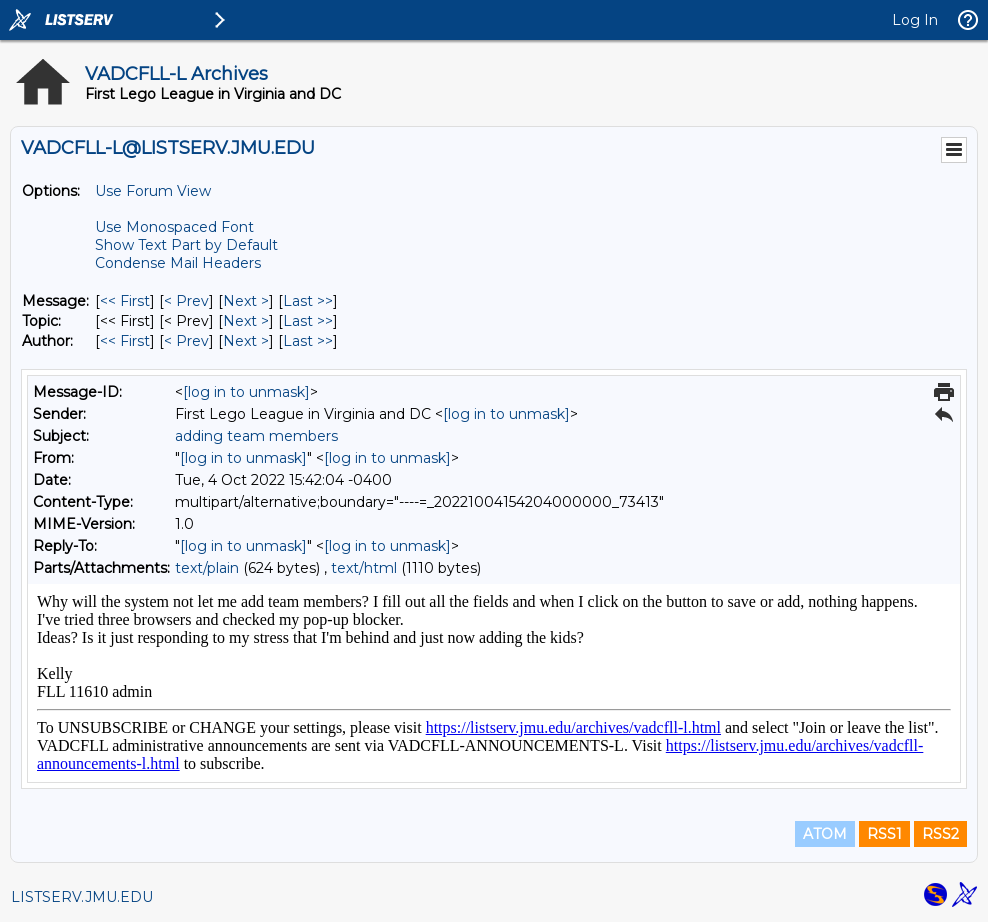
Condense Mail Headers (178, 263)
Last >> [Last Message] (308, 301)
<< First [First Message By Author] (125, 341)
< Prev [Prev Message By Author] (186, 341)
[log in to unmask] (246, 392)
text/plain (207, 568)
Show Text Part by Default (186, 245)
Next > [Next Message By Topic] (246, 321)
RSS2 (940, 834)
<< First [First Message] (125, 301)
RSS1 (884, 834)
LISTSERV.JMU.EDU (82, 897)
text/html (364, 568)
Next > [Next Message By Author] (246, 341)
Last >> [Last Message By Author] (308, 341)
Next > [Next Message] (246, 301)
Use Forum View (153, 191)
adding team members (256, 436)
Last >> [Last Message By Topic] (308, 321)
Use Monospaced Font (174, 227)
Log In (915, 20)
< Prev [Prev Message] (186, 301)
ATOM (825, 834)
